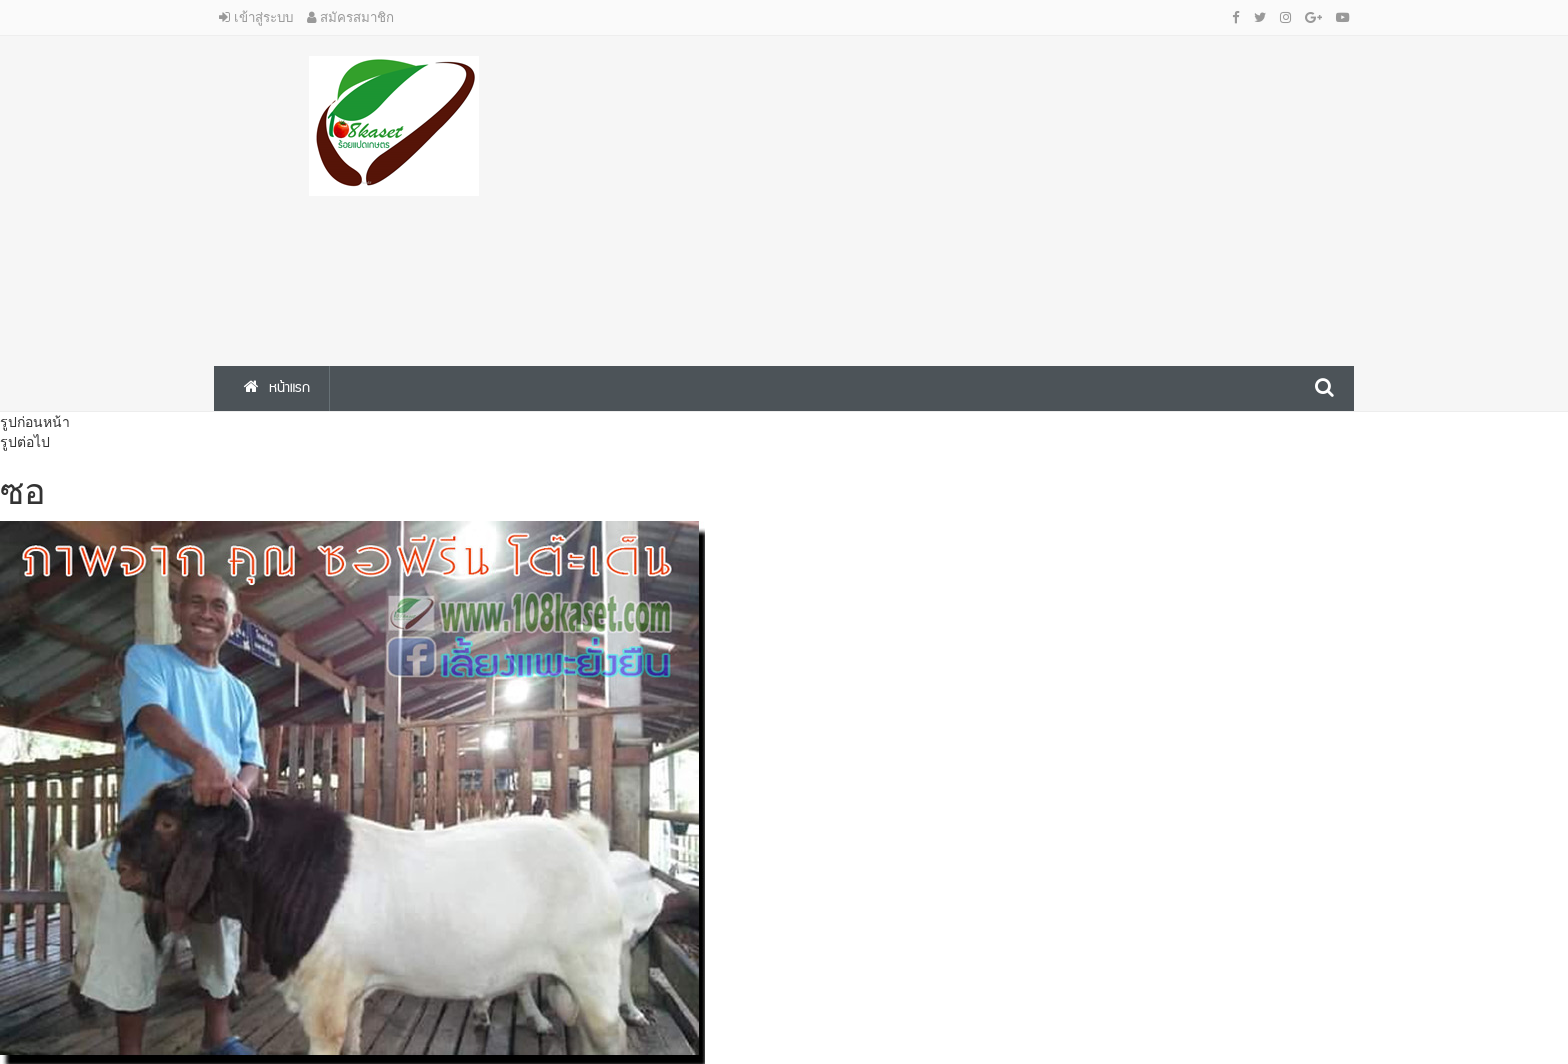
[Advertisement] (979, 196)
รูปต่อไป (25, 442)
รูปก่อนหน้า (35, 422)
